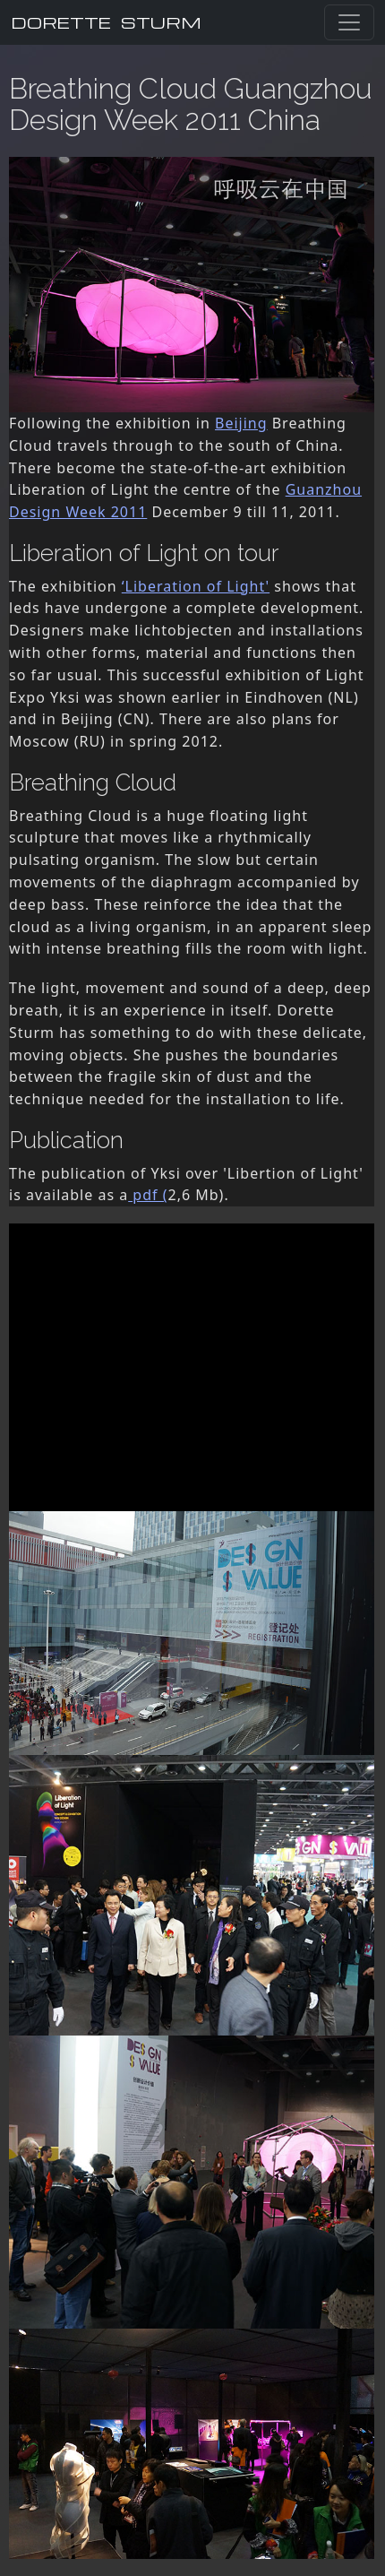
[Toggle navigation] (349, 22)
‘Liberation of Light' (196, 586)
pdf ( (147, 1195)
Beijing (241, 423)
